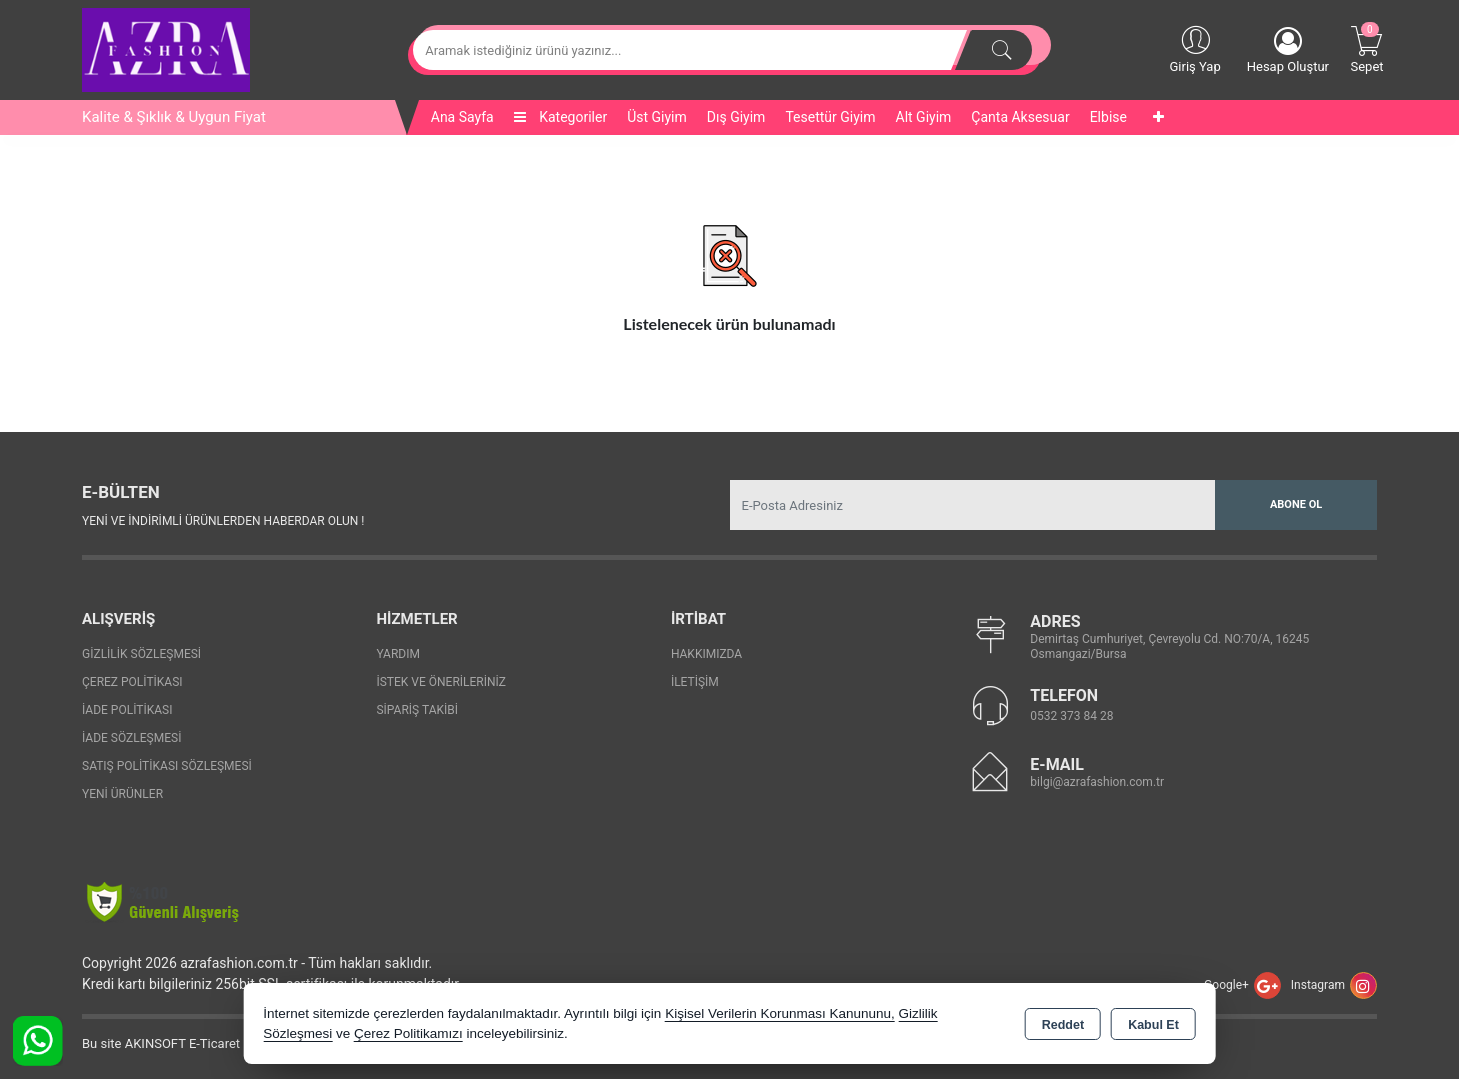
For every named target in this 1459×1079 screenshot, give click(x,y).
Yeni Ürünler (122, 794)
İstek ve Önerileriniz (441, 682)
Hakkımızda (706, 654)
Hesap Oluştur (1288, 50)
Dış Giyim (736, 117)
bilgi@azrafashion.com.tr (1097, 782)
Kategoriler (560, 117)
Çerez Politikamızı (408, 1033)
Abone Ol (1296, 504)
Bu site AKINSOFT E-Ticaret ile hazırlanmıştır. (211, 1043)
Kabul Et (1153, 1025)
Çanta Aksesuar (1020, 117)
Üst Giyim (657, 117)
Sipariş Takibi (417, 710)
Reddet (1063, 1025)
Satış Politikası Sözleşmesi (167, 766)
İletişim (695, 682)
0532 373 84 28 (1071, 716)
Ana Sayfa (462, 117)
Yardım (398, 654)
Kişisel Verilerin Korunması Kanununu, (780, 1013)
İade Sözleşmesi (131, 738)
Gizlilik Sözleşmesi (141, 654)
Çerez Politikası (132, 682)
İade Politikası (127, 710)
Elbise (1108, 117)
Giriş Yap (1194, 48)
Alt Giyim (924, 117)
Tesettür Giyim (830, 117)
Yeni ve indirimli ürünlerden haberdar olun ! (223, 521)
